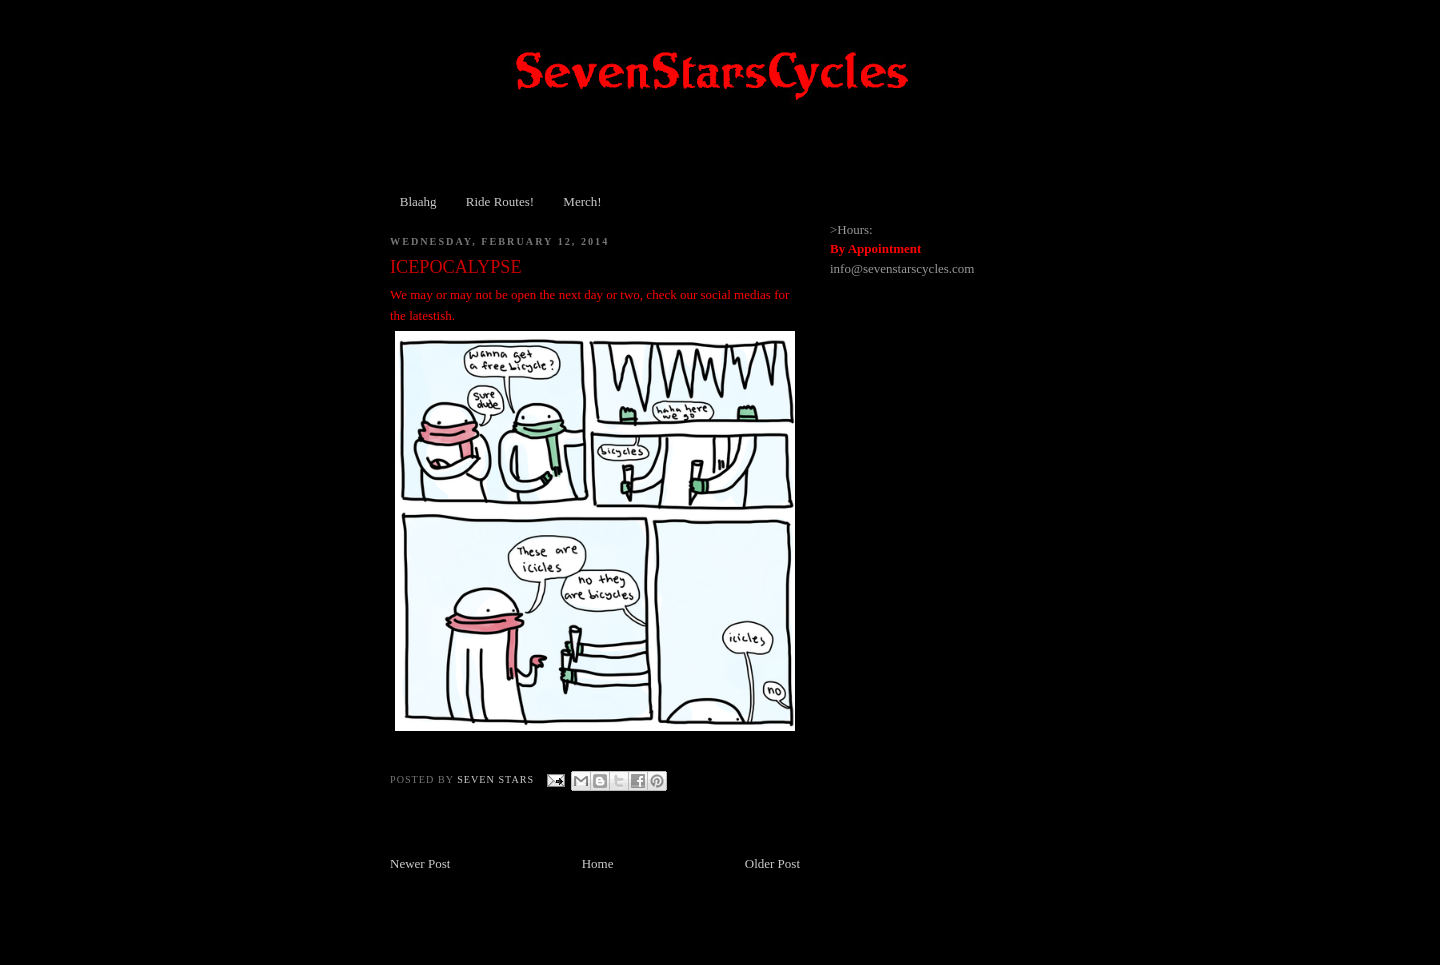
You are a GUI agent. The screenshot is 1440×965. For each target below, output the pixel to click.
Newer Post (420, 863)
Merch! (582, 201)
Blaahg (418, 201)
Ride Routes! (500, 201)
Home (598, 863)
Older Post (772, 863)
